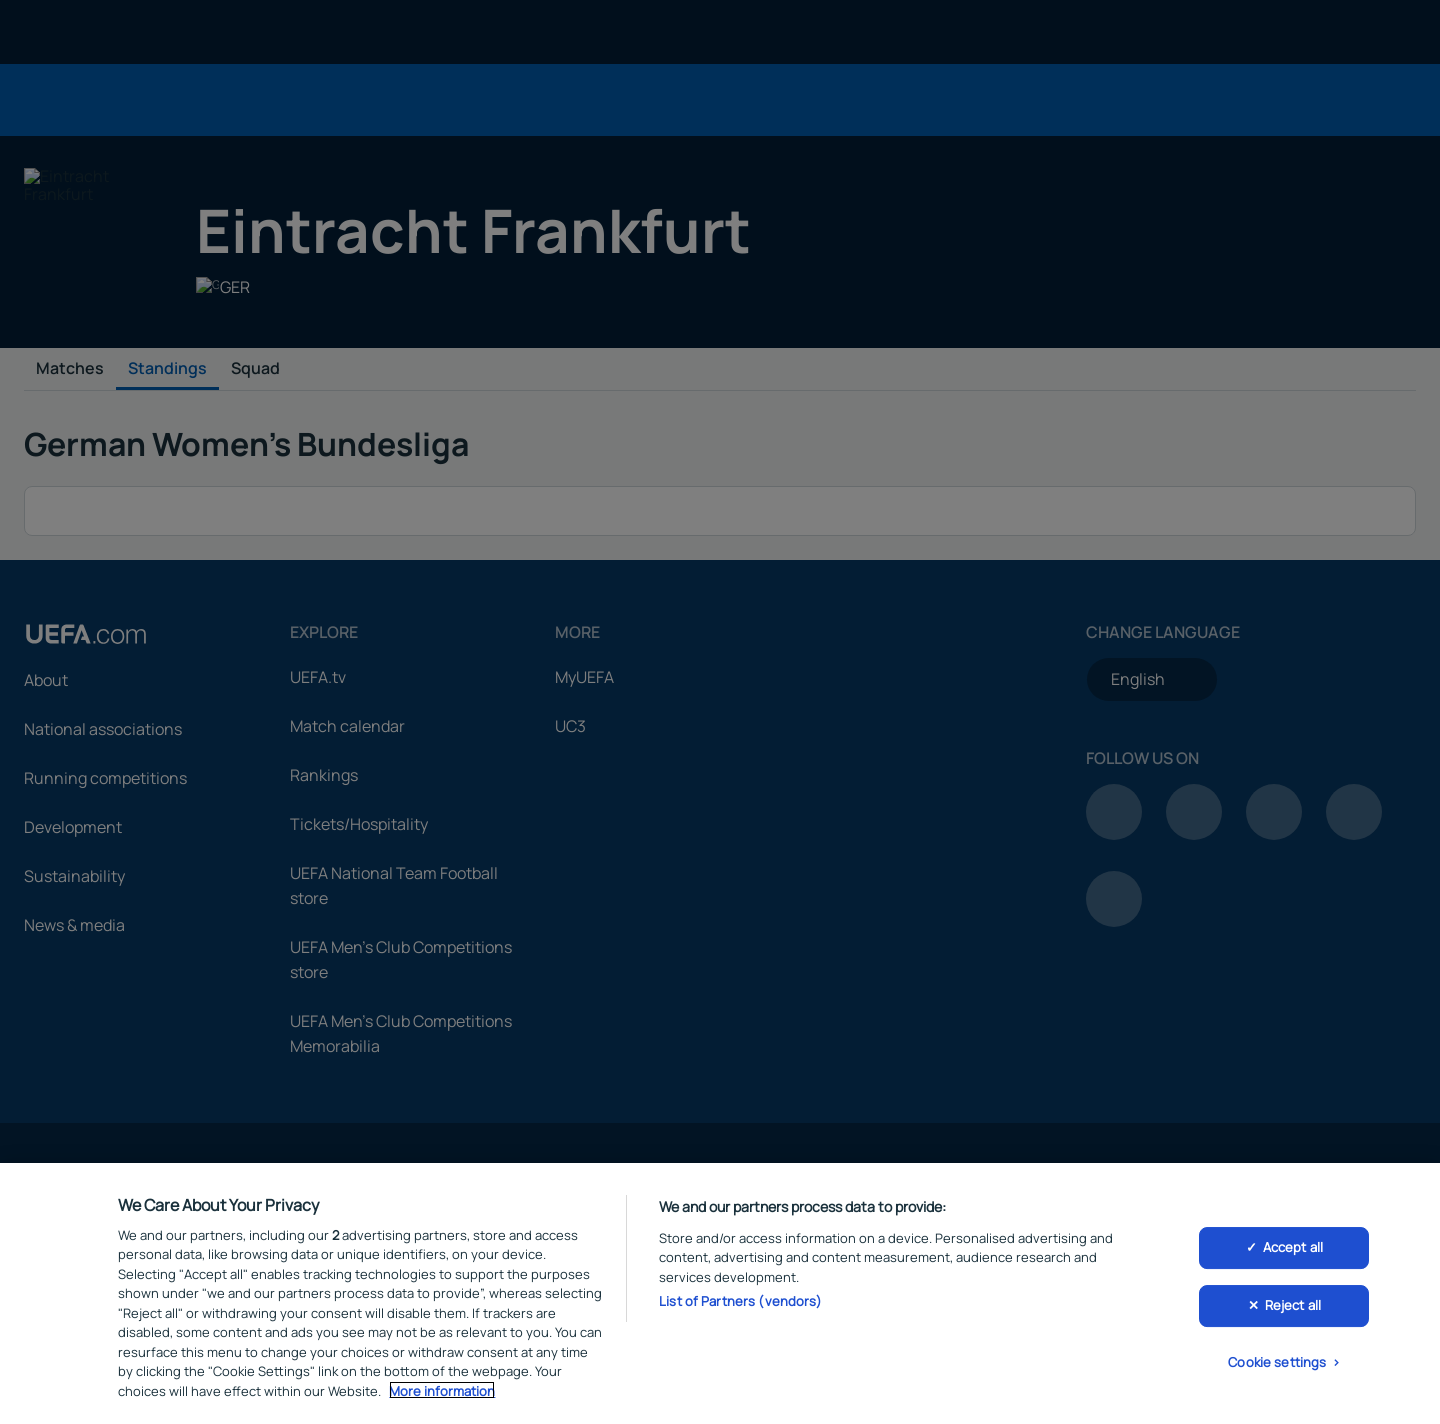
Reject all (1293, 1308)
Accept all (1293, 1250)
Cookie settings (1277, 1365)
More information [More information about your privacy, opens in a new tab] (442, 1393)
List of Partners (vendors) (740, 1304)
